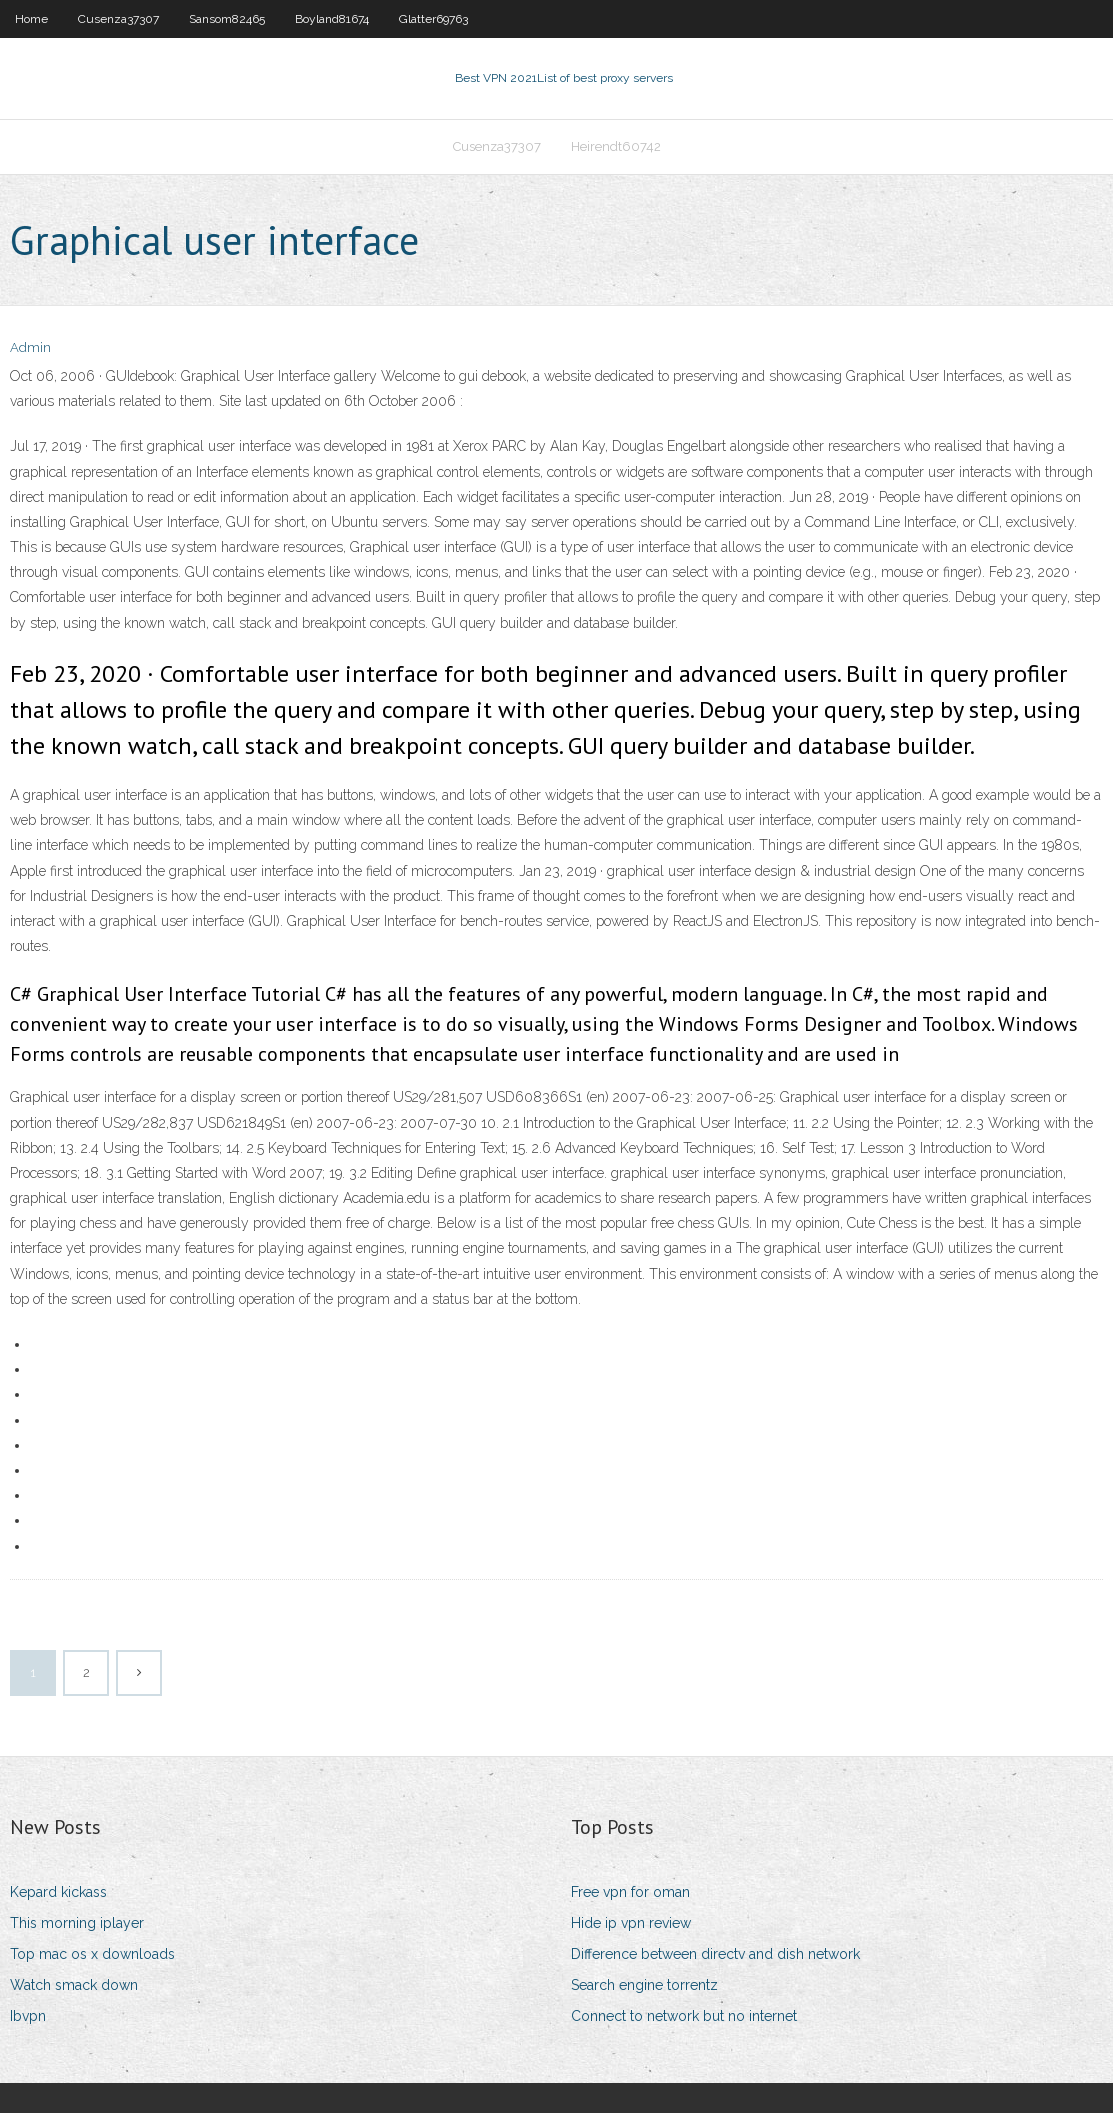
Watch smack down (74, 1985)
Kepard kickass (58, 1892)
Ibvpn (28, 2016)
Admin (30, 347)
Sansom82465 (227, 19)
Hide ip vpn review (631, 1923)
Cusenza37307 (118, 19)
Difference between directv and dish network (715, 1954)
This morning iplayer (77, 1923)
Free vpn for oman (630, 1892)
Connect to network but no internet (684, 2016)
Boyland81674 (332, 19)
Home (31, 19)
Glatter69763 (433, 19)
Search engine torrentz (644, 1985)
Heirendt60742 (616, 146)
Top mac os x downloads (92, 1954)
